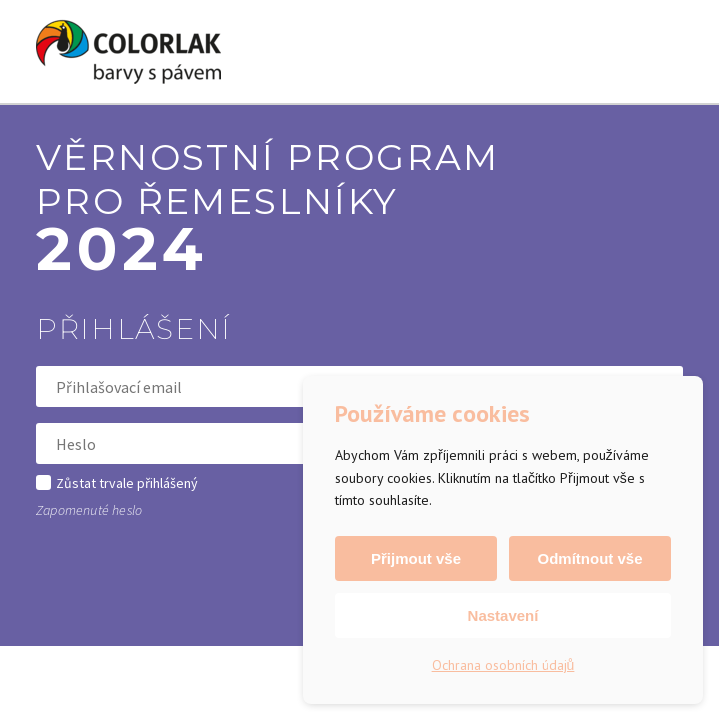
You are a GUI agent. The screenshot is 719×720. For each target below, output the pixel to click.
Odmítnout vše (589, 558)
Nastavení (503, 615)
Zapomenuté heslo (89, 510)
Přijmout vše (416, 558)
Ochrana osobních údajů (503, 665)
